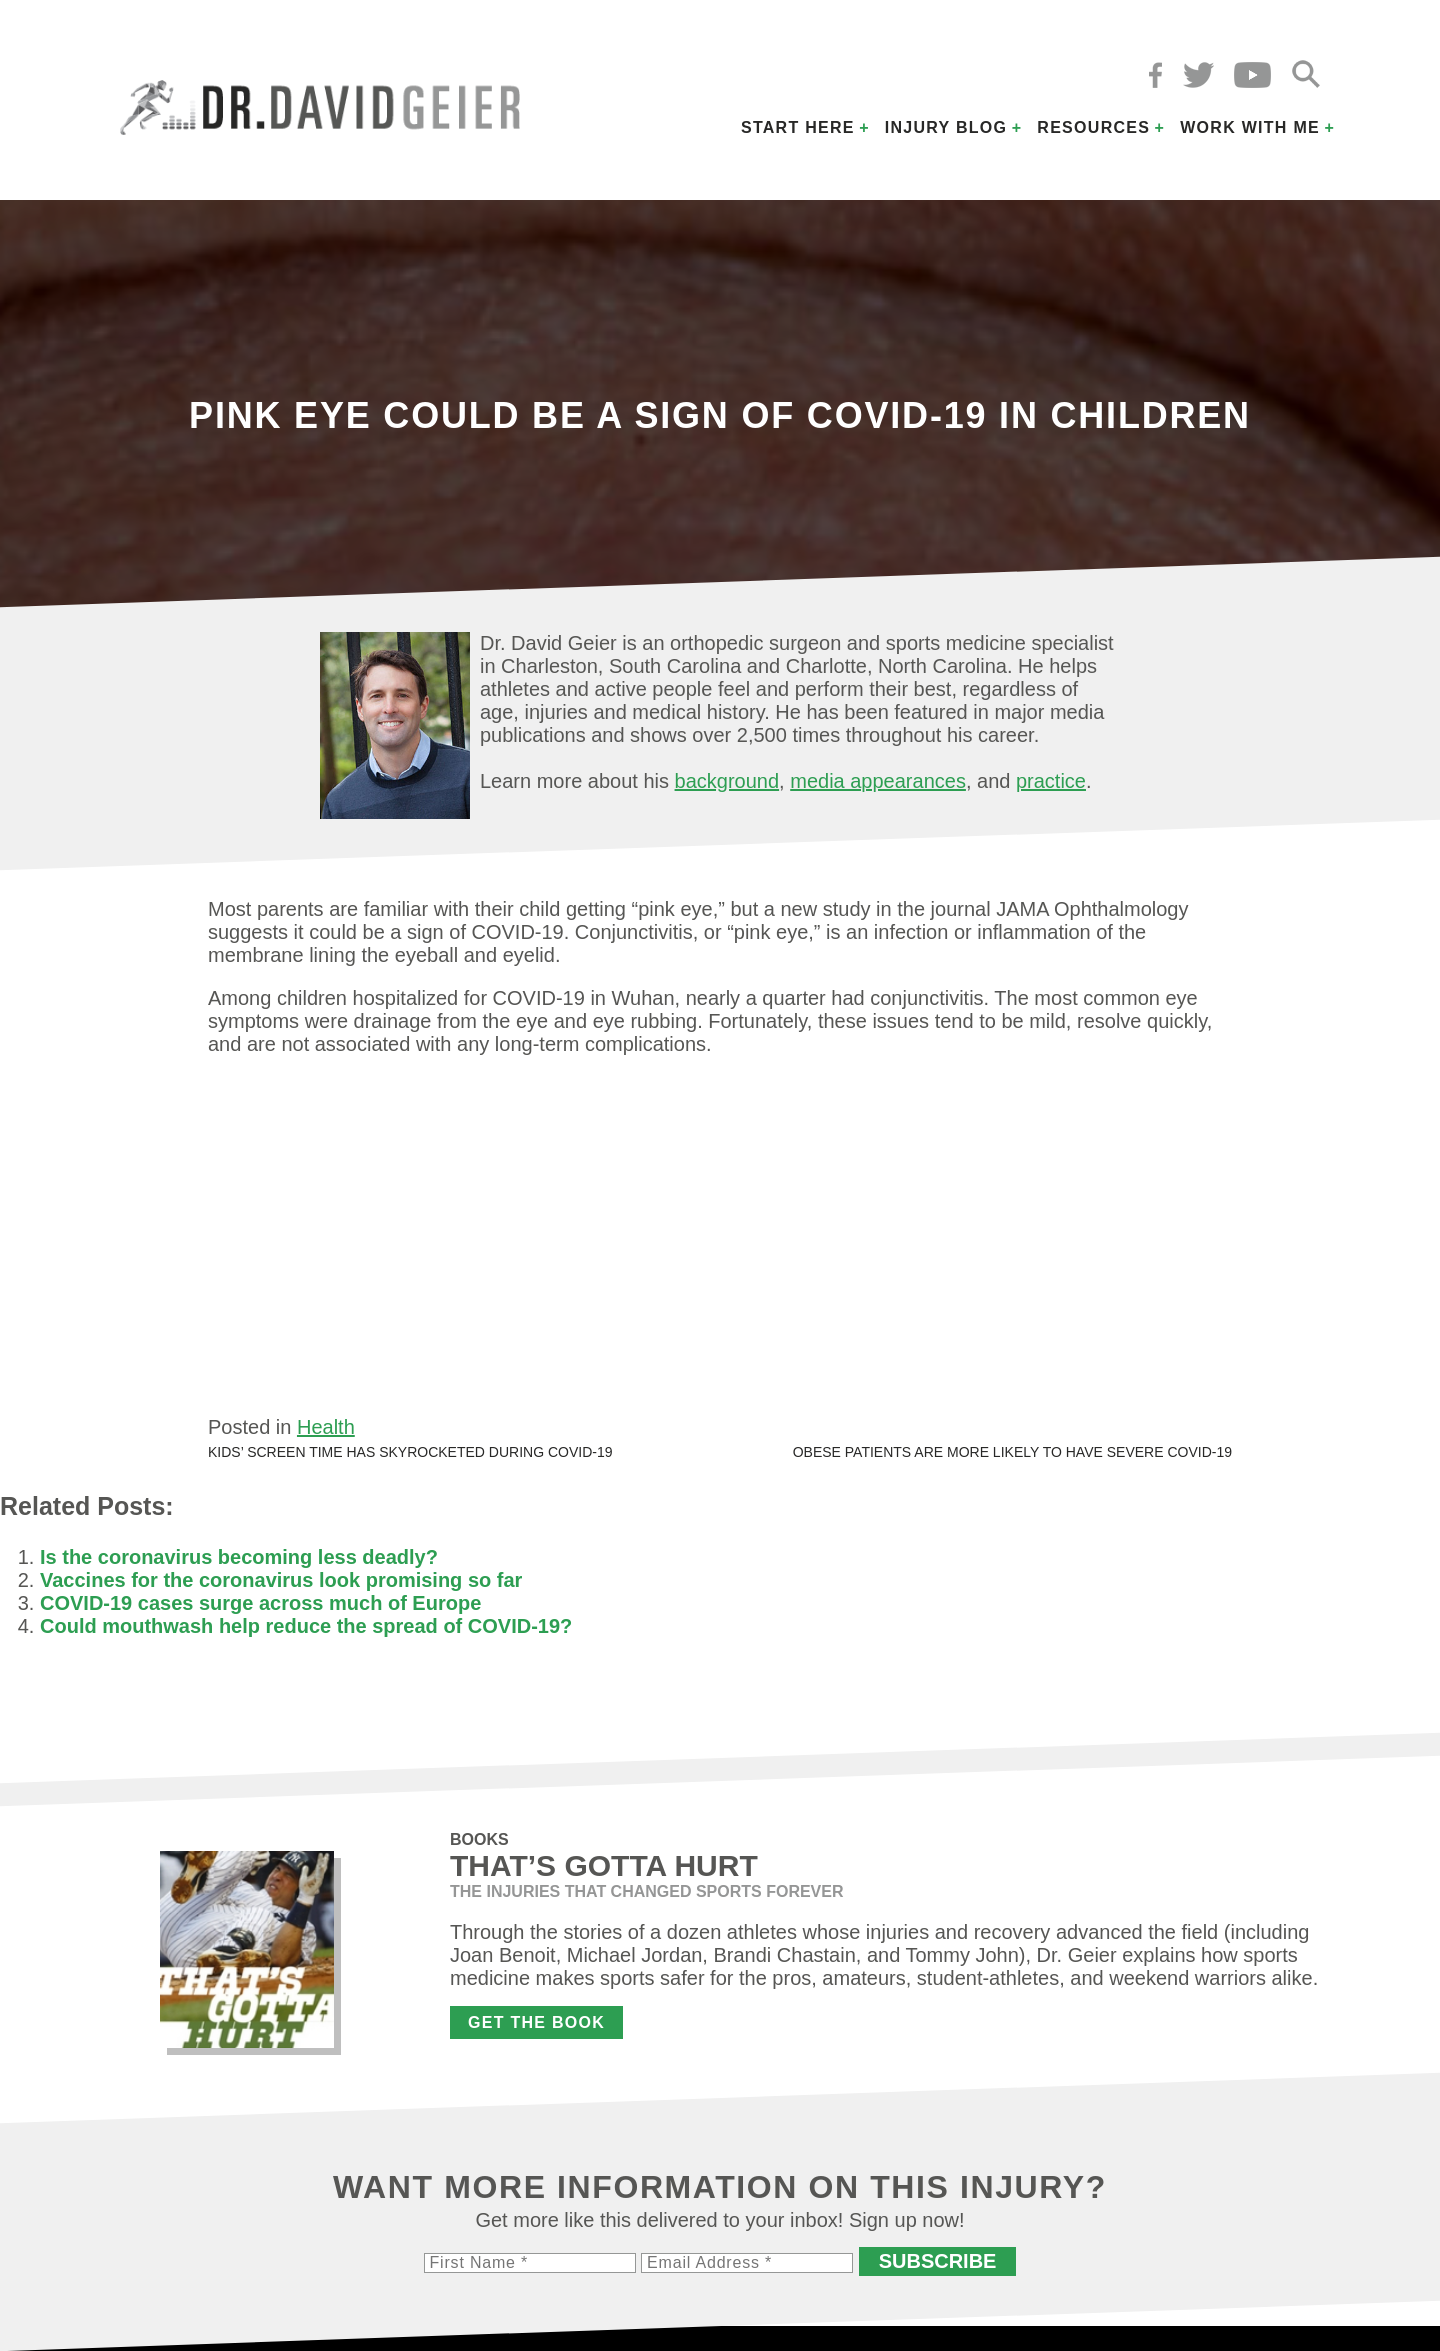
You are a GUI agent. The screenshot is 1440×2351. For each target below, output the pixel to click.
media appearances (878, 781)
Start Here (798, 127)
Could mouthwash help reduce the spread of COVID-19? (306, 1626)
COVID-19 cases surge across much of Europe (260, 1603)
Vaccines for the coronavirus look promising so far (281, 1580)
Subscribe (938, 2261)
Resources (1093, 127)
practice (1051, 781)
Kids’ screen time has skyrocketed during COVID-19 (410, 1452)
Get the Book (536, 2022)
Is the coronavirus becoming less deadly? (239, 1557)
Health (326, 1427)
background (727, 781)
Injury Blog (946, 127)
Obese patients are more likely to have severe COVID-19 (1012, 1452)
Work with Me (1250, 127)
